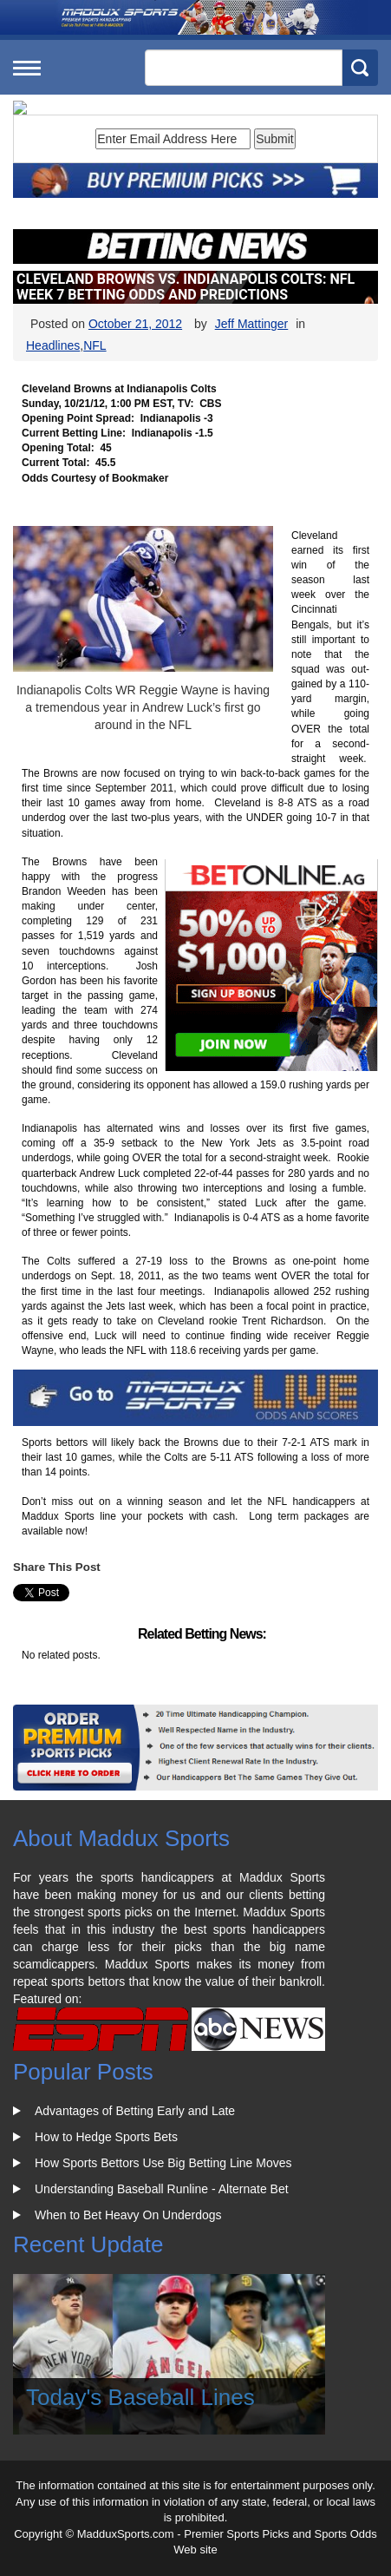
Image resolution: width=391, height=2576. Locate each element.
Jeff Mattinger (252, 324)
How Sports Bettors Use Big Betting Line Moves (163, 2163)
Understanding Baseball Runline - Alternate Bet (162, 2189)
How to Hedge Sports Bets (106, 2137)
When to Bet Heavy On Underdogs (128, 2215)
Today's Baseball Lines (140, 2397)
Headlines (53, 345)
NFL (94, 345)
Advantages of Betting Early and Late (135, 2111)
